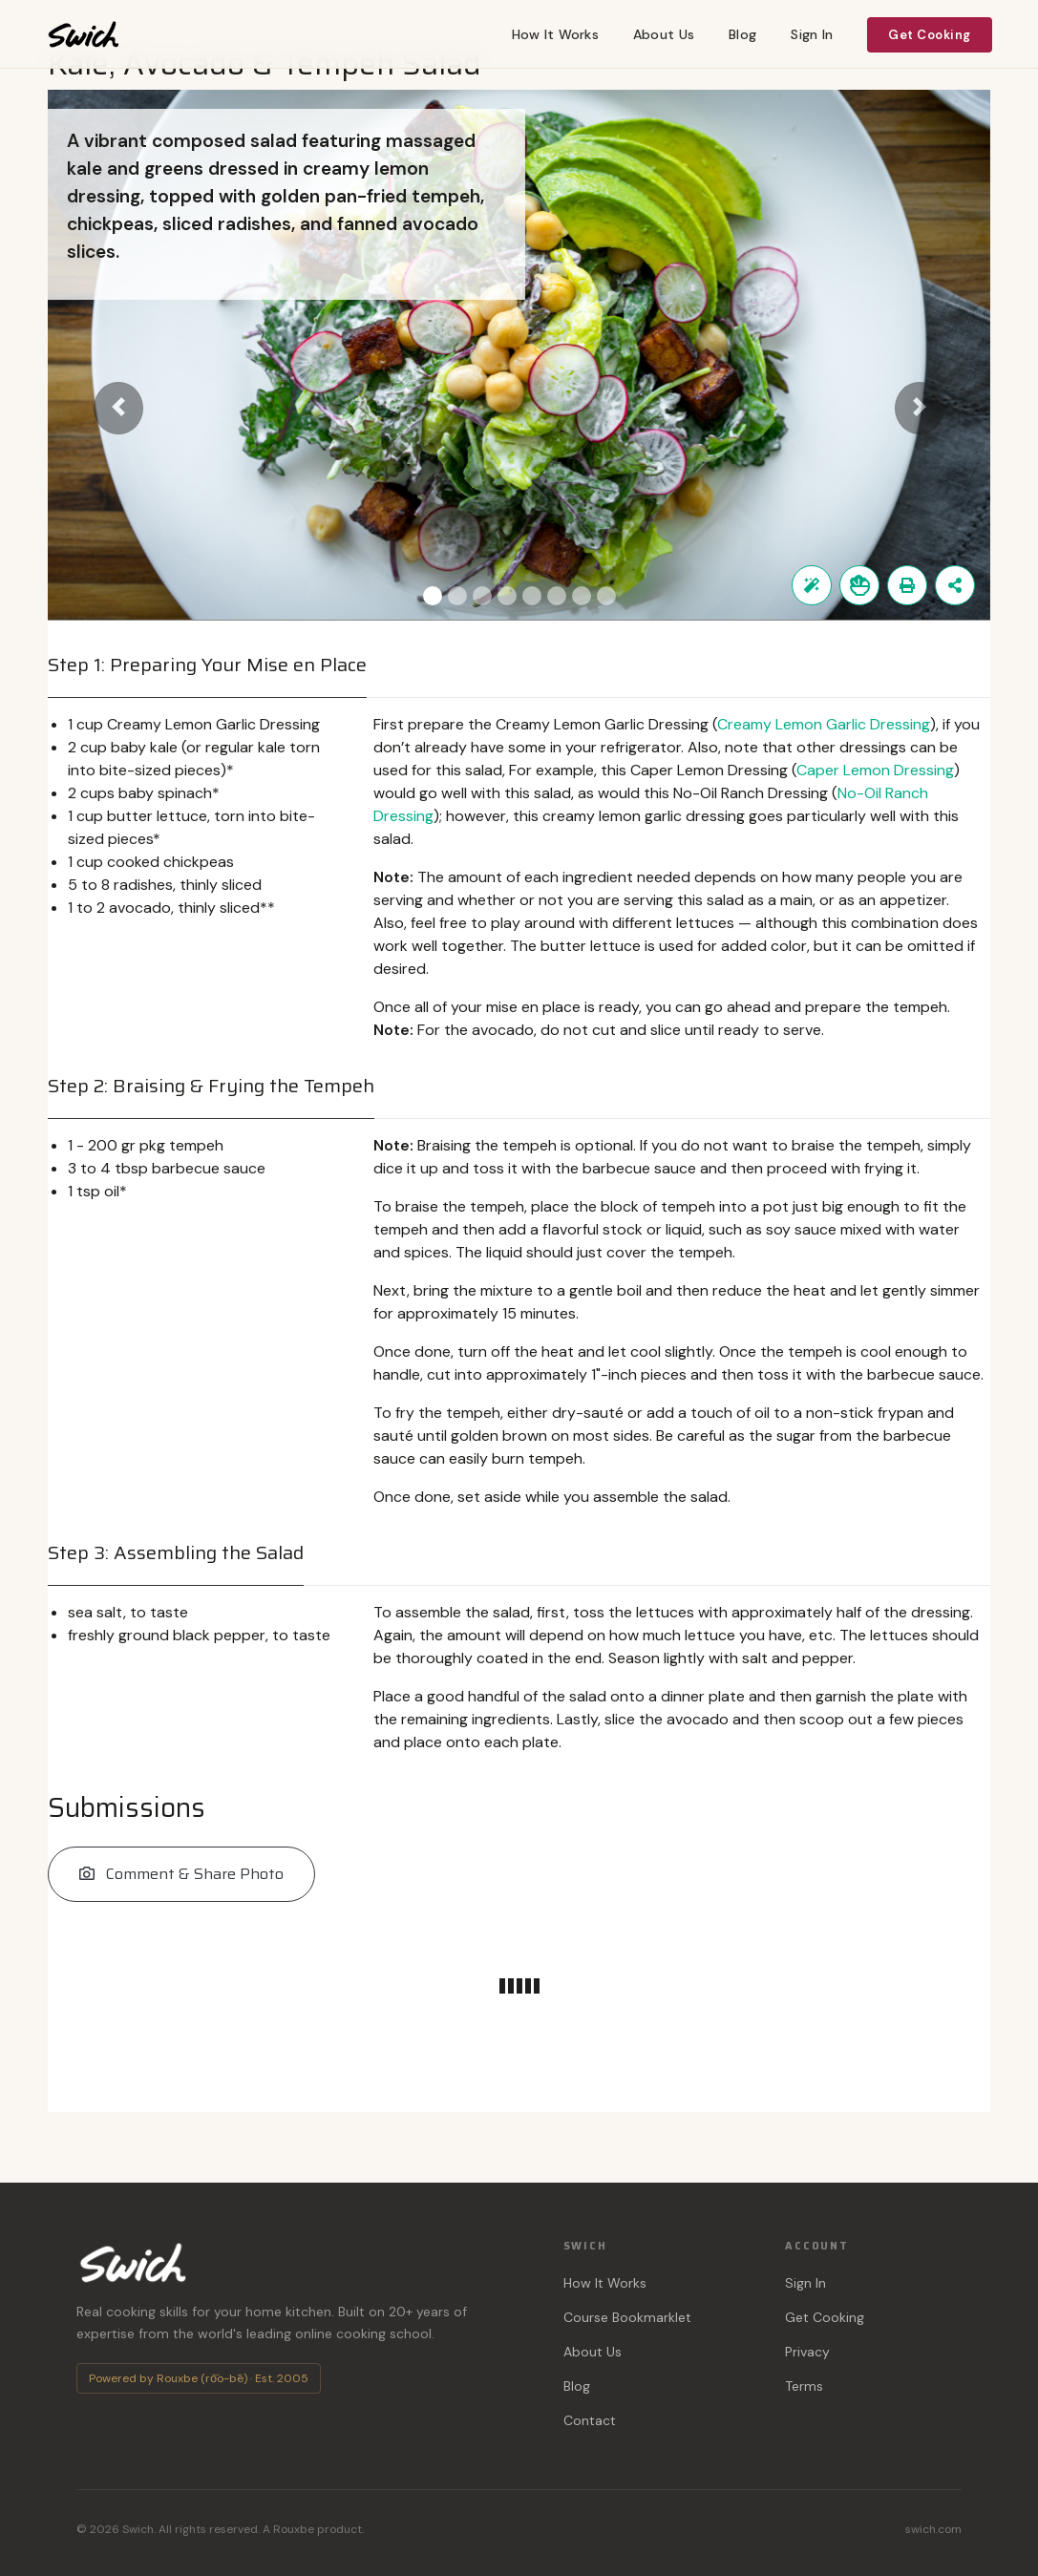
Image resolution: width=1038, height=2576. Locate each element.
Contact (589, 2420)
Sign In (812, 34)
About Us (663, 34)
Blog (742, 34)
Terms (804, 2386)
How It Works (555, 34)
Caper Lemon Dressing (875, 770)
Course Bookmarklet (627, 2317)
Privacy (807, 2351)
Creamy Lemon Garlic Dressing (823, 724)
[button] (118, 408)
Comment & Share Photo (181, 1874)
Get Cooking (929, 35)
